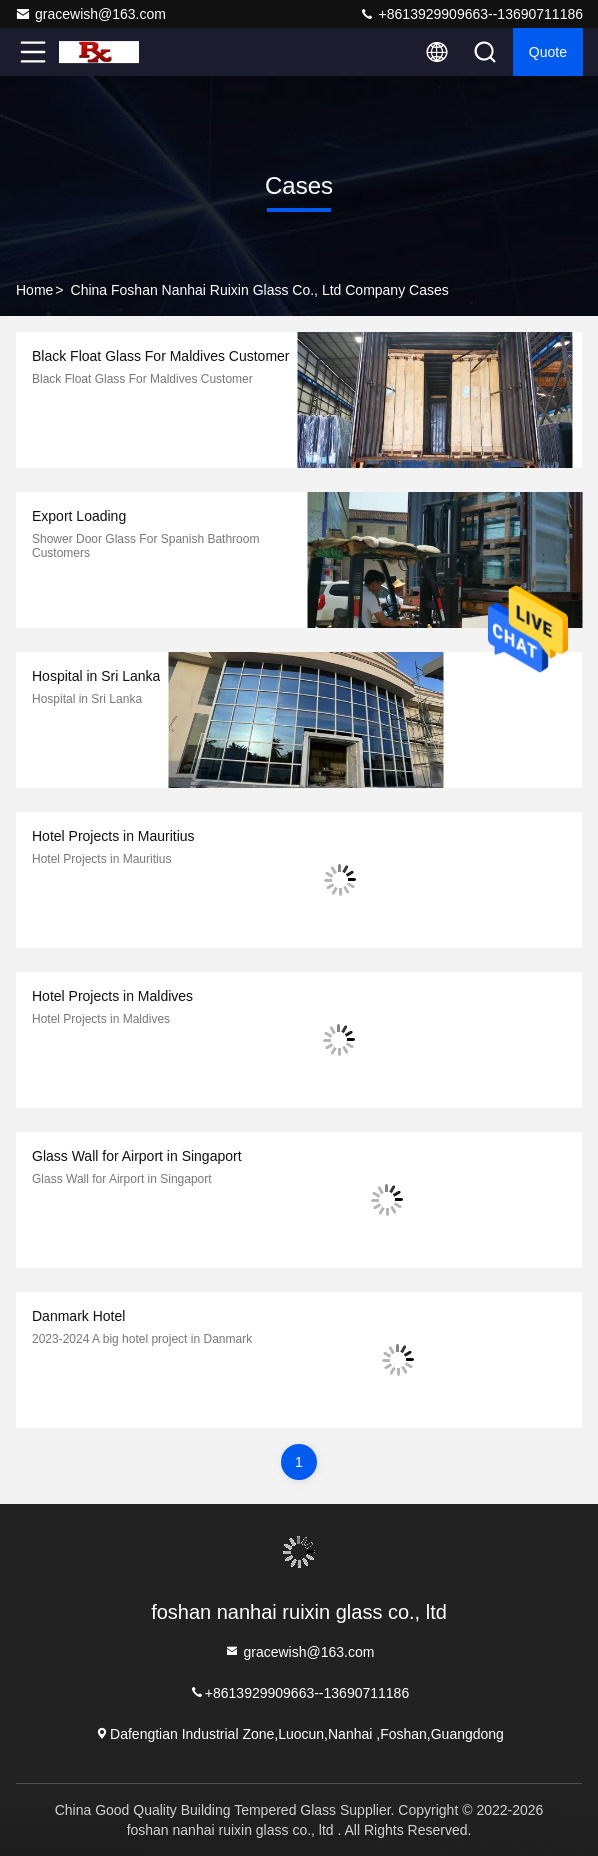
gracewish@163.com (90, 14)
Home (34, 290)
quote (548, 52)
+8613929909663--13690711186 (471, 14)
